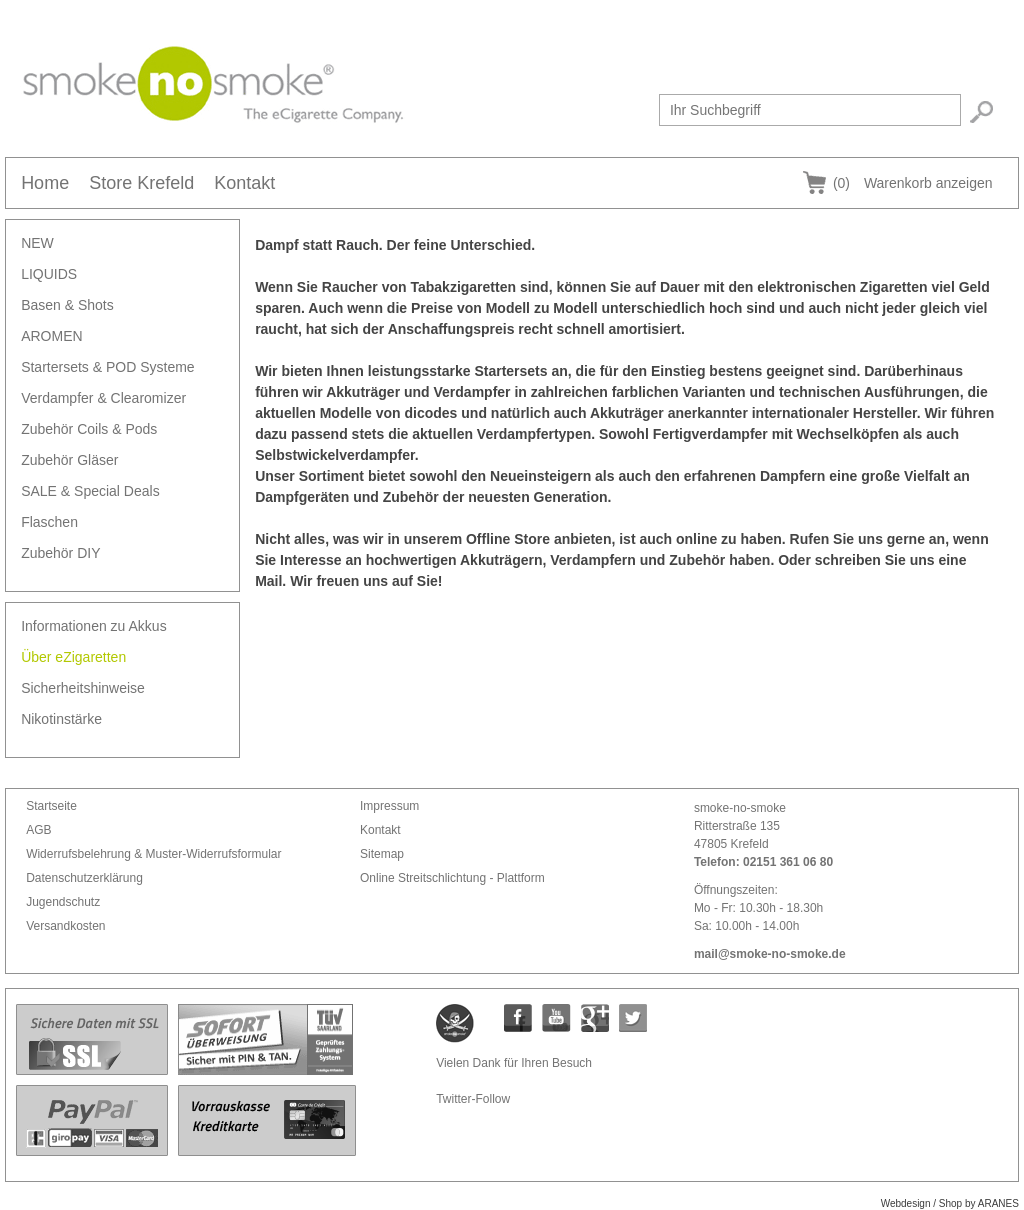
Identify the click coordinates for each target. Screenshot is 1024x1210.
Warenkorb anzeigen (913, 183)
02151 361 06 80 (788, 862)
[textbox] (810, 110)
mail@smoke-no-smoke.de (770, 954)
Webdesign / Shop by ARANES (950, 1203)
